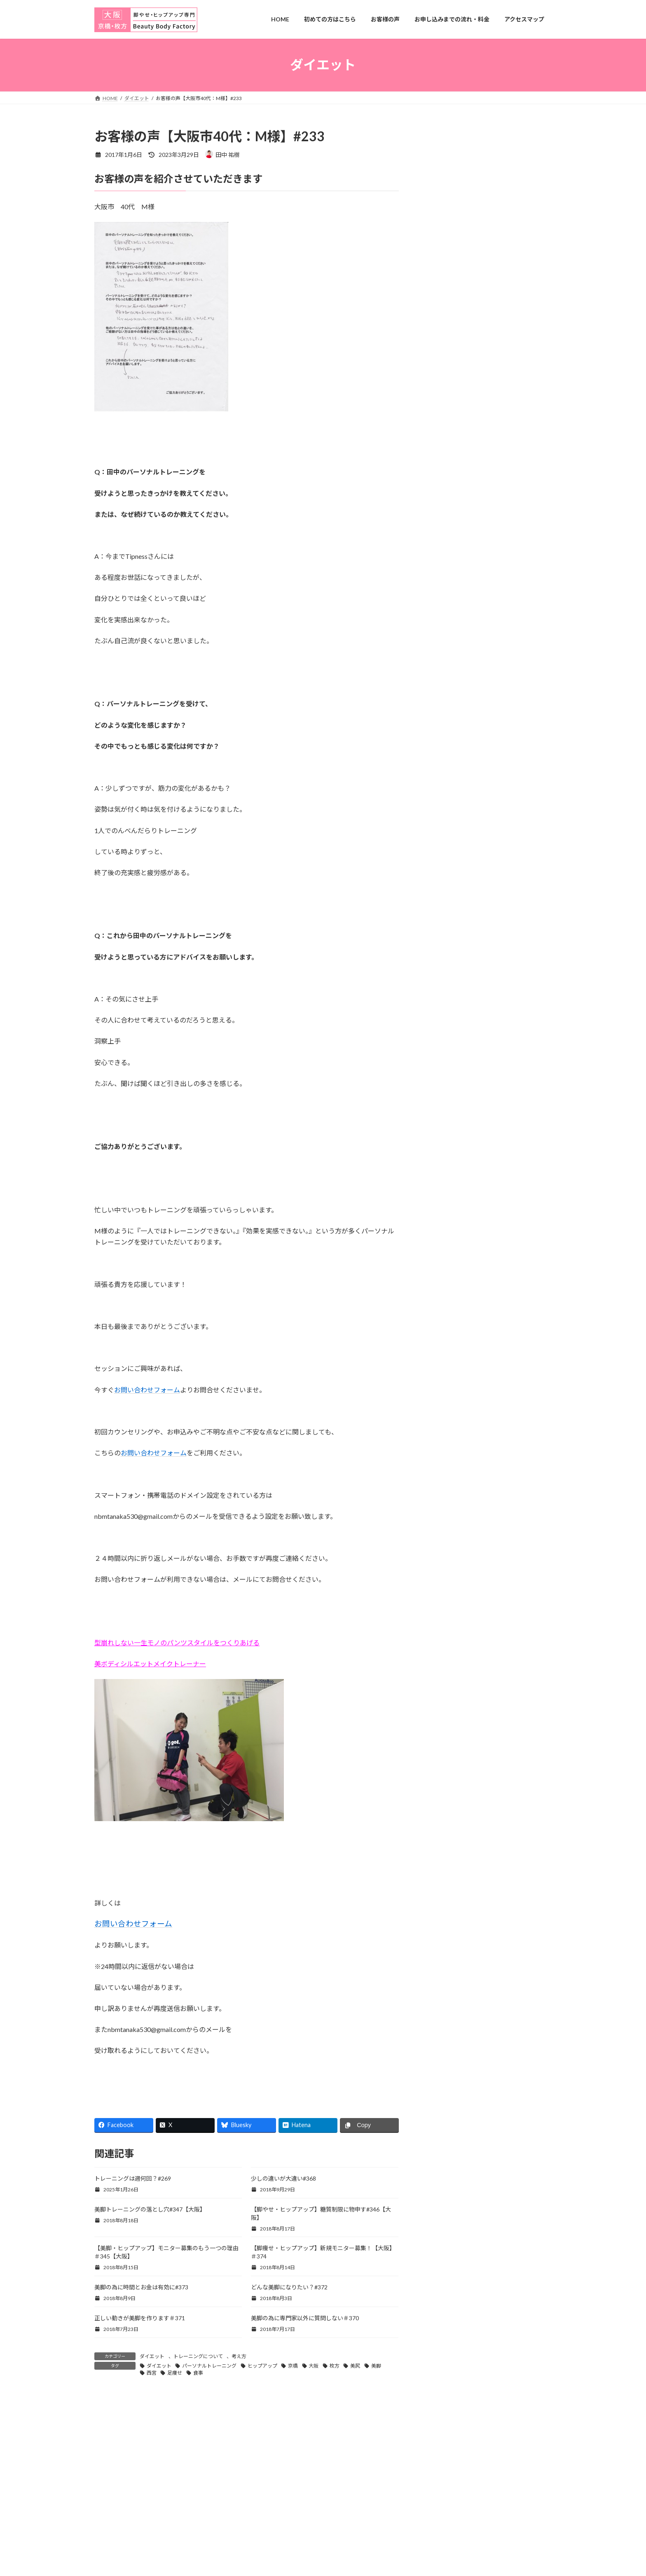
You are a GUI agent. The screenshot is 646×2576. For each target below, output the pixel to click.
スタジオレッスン (454, 792)
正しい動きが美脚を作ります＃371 (139, 2317)
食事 (198, 2373)
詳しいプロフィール (491, 361)
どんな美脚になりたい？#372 (289, 2287)
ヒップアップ (262, 2366)
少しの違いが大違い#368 (283, 2178)
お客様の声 (445, 451)
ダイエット (152, 2356)
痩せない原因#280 (449, 707)
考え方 (239, 2356)
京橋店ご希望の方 (454, 501)
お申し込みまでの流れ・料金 (468, 467)
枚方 (334, 2366)
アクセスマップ (450, 434)
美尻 (355, 2366)
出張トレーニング (454, 517)
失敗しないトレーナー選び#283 (466, 615)
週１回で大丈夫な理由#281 (460, 676)
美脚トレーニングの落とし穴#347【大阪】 (150, 2209)
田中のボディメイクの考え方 (468, 568)
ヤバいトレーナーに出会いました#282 (474, 646)
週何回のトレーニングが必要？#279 (472, 737)
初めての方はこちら (456, 534)
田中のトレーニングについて (468, 551)
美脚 (376, 2366)
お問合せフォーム (491, 180)
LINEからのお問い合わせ (463, 417)
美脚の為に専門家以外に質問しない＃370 (305, 2317)
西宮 (152, 2373)
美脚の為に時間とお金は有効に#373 (141, 2287)
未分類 (439, 859)
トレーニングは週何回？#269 (132, 2178)
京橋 (293, 2366)
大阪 (313, 2366)
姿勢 (436, 842)
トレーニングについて (198, 2356)
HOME (439, 401)
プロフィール (448, 484)
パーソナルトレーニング (209, 2366)
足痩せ (174, 2373)
